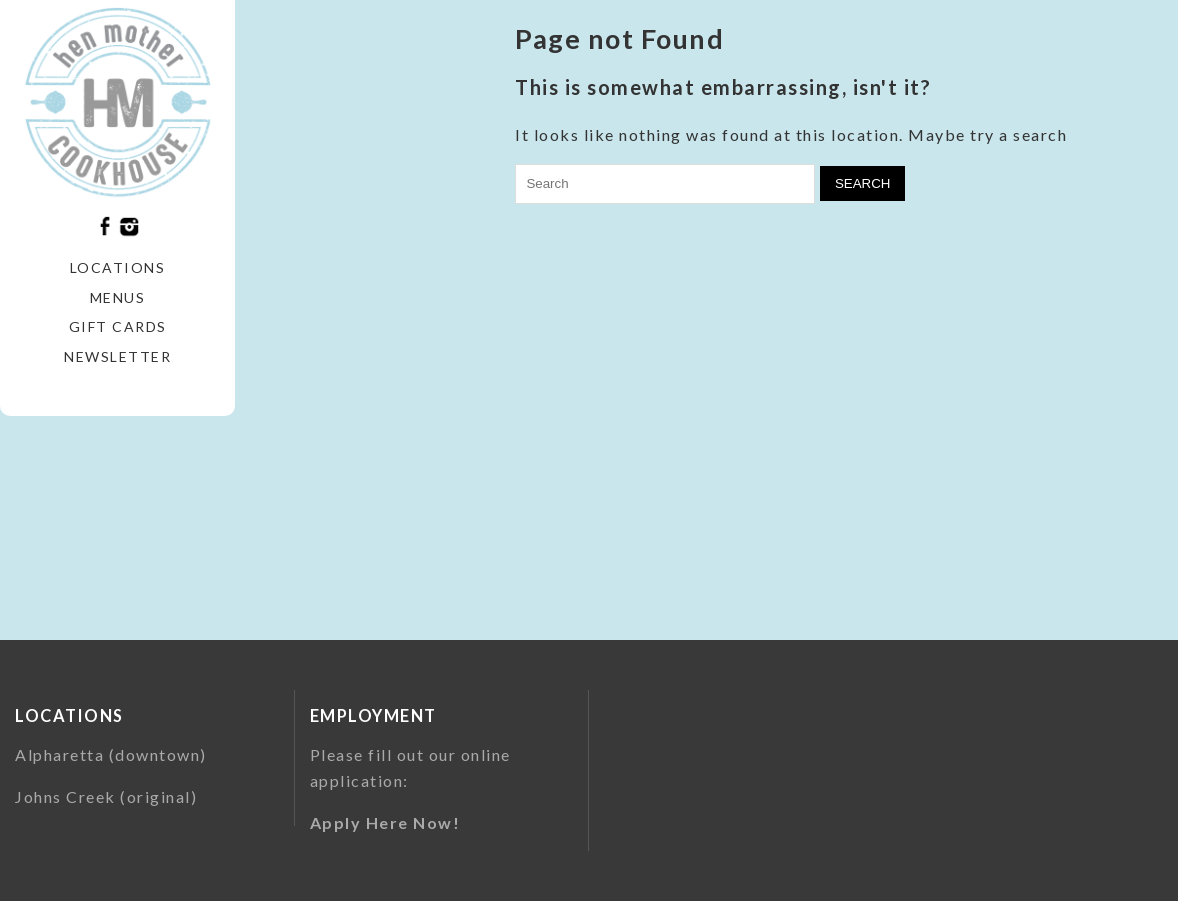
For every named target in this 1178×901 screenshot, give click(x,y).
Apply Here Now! (385, 822)
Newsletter (117, 356)
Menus (118, 297)
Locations (118, 267)
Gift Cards (118, 326)
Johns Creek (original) (106, 796)
